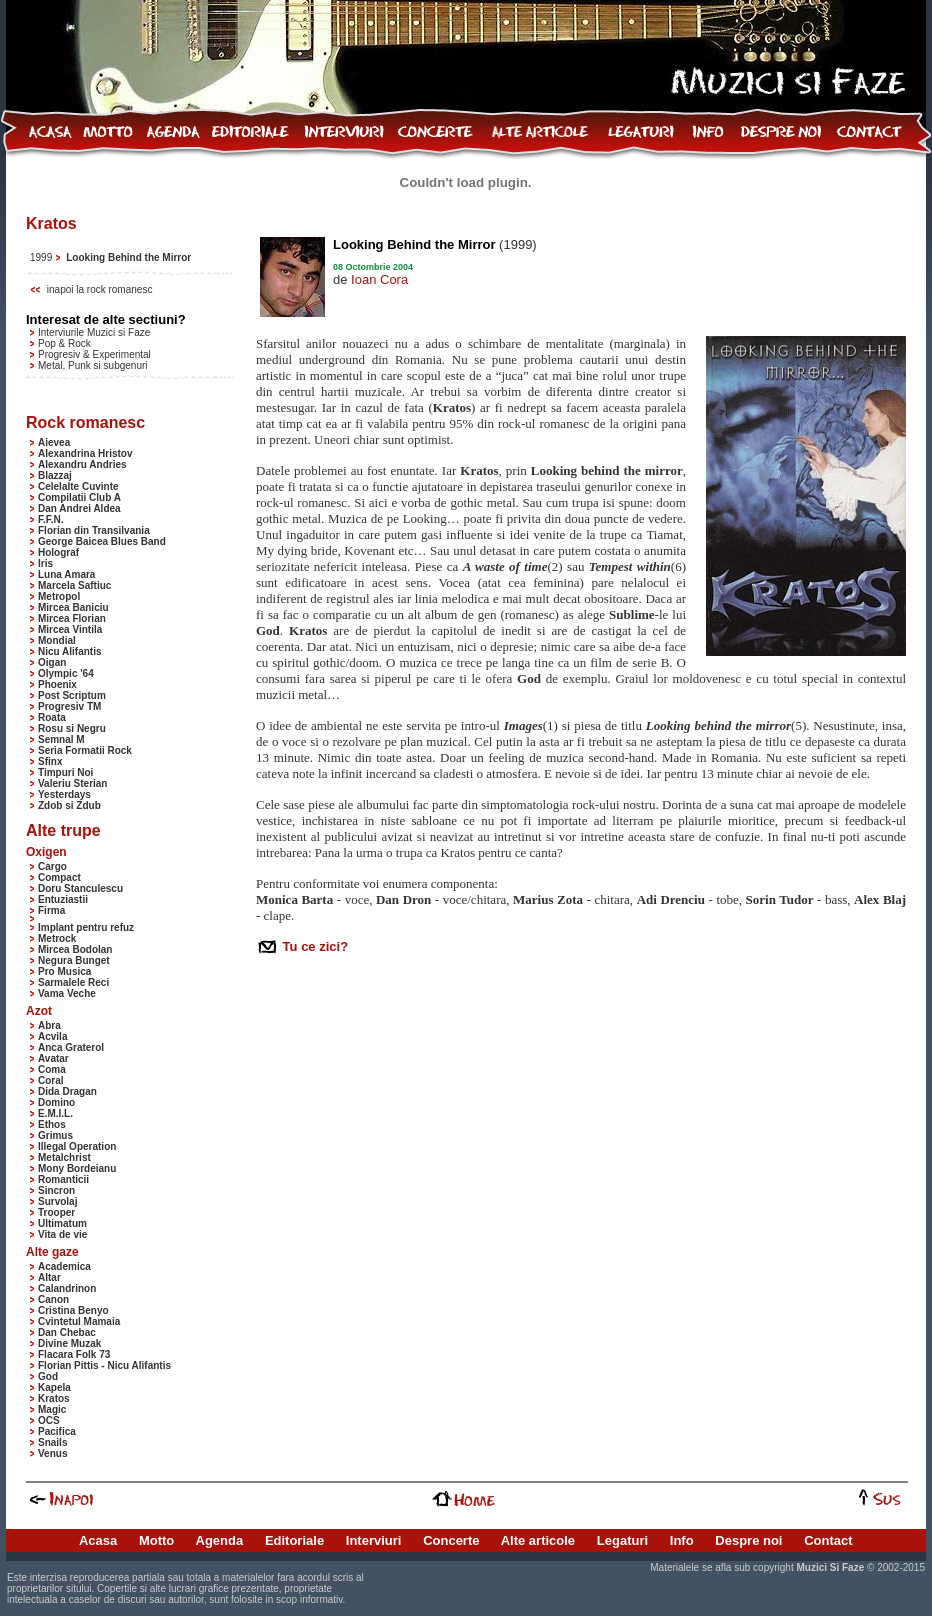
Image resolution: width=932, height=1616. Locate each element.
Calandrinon (67, 1288)
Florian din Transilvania (94, 530)
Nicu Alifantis (70, 651)
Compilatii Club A (79, 497)
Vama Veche (67, 993)
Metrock (57, 938)
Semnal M (61, 739)
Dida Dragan (67, 1091)
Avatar (53, 1058)
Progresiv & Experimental (94, 354)
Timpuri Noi (65, 772)
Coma (52, 1069)
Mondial (57, 640)
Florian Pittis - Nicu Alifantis (104, 1365)
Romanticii (63, 1179)
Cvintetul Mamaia (79, 1321)
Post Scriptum (72, 695)
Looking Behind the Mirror (128, 257)
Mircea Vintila (70, 629)
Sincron (56, 1190)
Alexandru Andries (82, 464)
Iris (45, 563)
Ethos (52, 1124)
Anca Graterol (71, 1047)
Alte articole (538, 1540)
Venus (52, 1453)
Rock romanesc (85, 422)
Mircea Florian (72, 618)
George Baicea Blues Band (102, 541)
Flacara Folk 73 (74, 1354)
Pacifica (57, 1431)
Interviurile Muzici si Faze (94, 332)
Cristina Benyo (73, 1310)
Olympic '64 (66, 673)
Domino (56, 1102)
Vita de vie (62, 1234)
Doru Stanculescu (80, 888)
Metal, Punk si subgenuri (93, 365)
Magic (52, 1409)
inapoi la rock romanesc (100, 289)
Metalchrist (64, 1157)
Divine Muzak (69, 1343)
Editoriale (294, 1540)
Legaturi (622, 1540)
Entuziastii (63, 899)
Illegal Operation (77, 1146)
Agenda (220, 1540)
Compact (59, 877)
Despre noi (748, 1540)
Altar (49, 1277)
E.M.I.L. (55, 1113)
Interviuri (374, 1540)
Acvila (52, 1036)
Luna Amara (66, 574)
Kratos (54, 1398)
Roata (52, 717)
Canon (53, 1299)
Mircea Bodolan (75, 949)
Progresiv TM (69, 706)
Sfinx (50, 761)
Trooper (56, 1212)
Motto (156, 1540)
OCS (49, 1420)
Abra (49, 1025)
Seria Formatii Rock (85, 750)
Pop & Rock (64, 343)
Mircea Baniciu (73, 607)
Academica (64, 1266)
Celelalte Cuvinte (78, 486)
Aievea (54, 442)
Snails (52, 1442)
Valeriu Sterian (72, 783)
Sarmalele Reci (73, 982)
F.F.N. (51, 519)
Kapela (54, 1387)
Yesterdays (64, 794)
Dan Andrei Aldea (79, 508)
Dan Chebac (67, 1332)
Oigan (52, 662)
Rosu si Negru (72, 728)
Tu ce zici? (313, 946)
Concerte (451, 1540)
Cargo (52, 866)
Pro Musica (64, 971)
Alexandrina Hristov (85, 453)
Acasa (98, 1540)
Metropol (59, 596)
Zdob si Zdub (69, 805)
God (48, 1376)
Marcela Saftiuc (74, 585)
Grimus (55, 1135)
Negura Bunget (74, 960)
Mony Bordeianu (77, 1168)
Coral (51, 1080)
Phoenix (57, 684)
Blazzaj (55, 475)
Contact (828, 1540)
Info (682, 1540)
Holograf (58, 552)
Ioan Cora (379, 279)
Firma (51, 910)
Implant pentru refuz (86, 927)
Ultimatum (62, 1223)
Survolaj (57, 1201)
